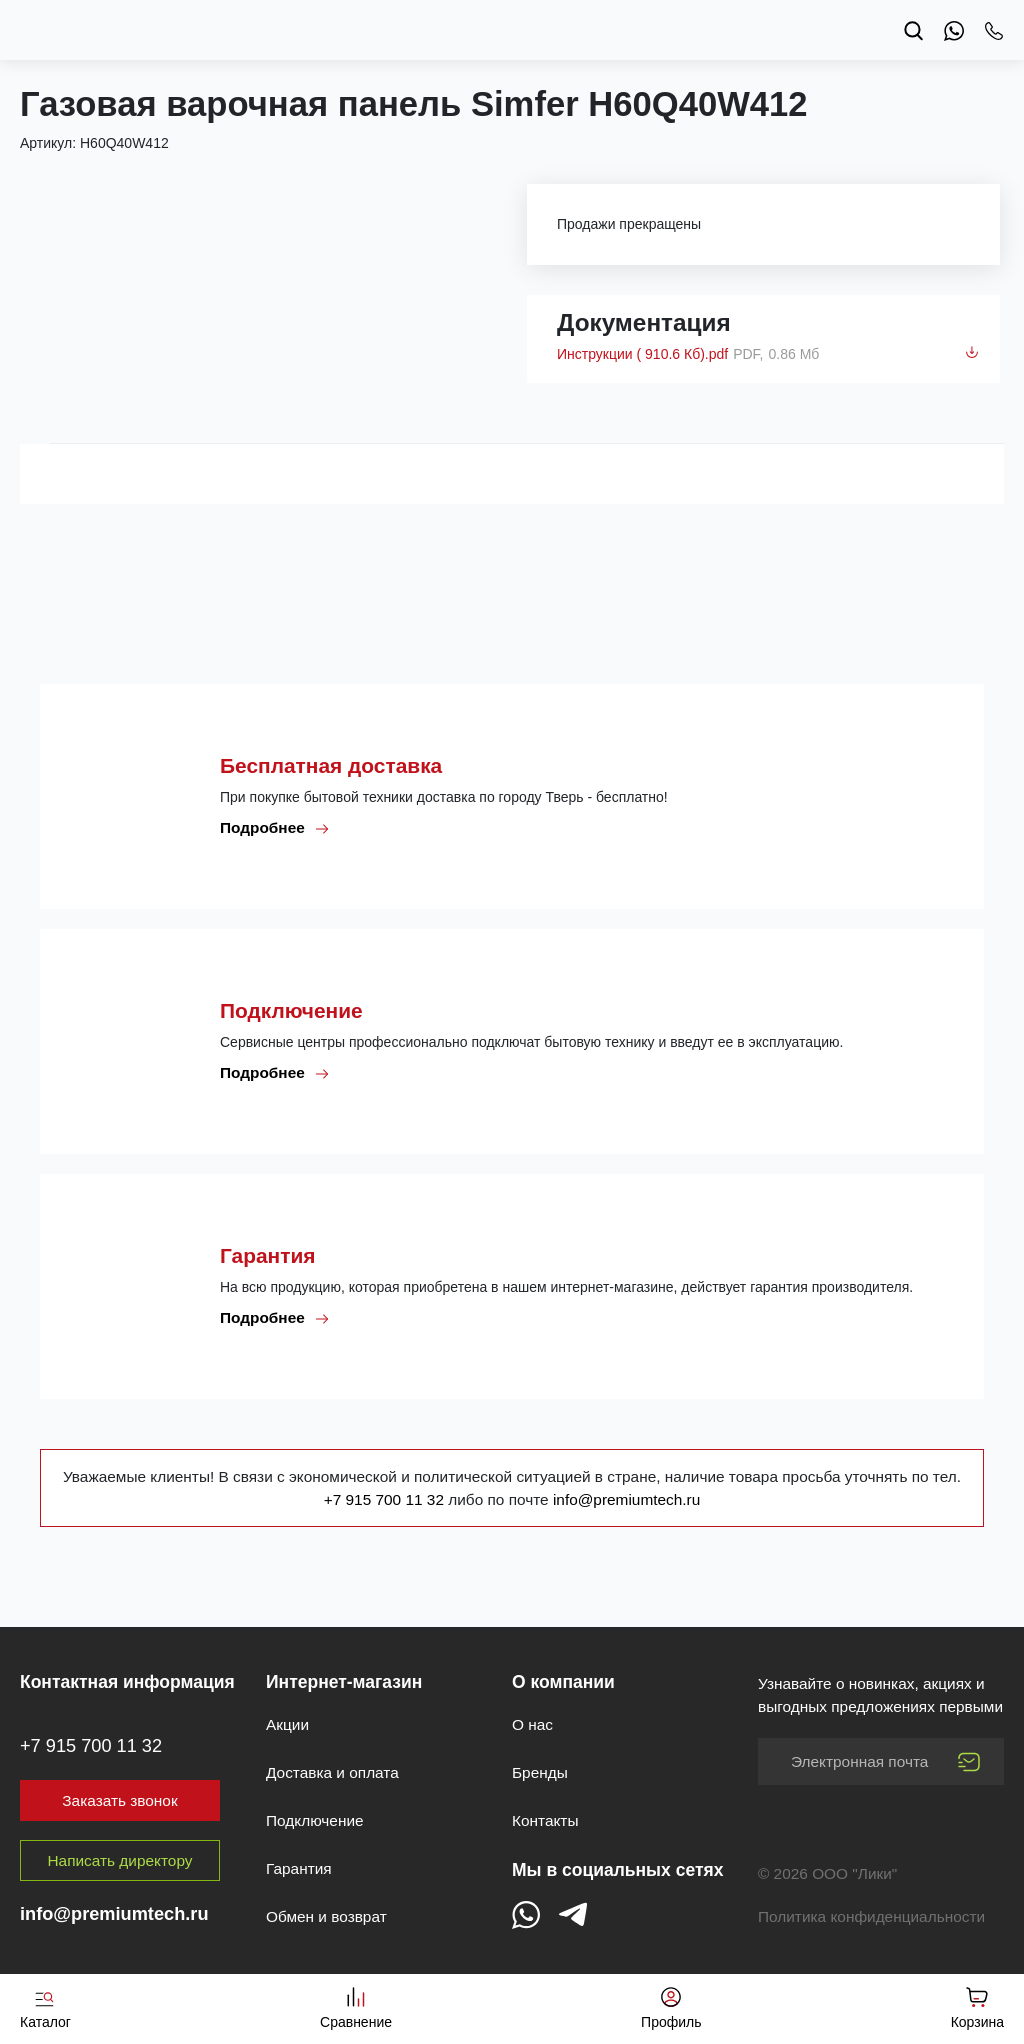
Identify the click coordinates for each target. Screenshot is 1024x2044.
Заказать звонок (119, 1800)
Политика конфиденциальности (871, 1916)
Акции (287, 1724)
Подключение (315, 1820)
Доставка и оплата (332, 1772)
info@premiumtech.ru (626, 1499)
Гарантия (299, 1868)
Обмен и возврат (326, 1916)
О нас (532, 1724)
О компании (563, 1682)
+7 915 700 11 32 (386, 1499)
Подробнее (275, 828)
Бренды (540, 1772)
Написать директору (120, 1860)
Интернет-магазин (344, 1682)
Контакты (545, 1820)
